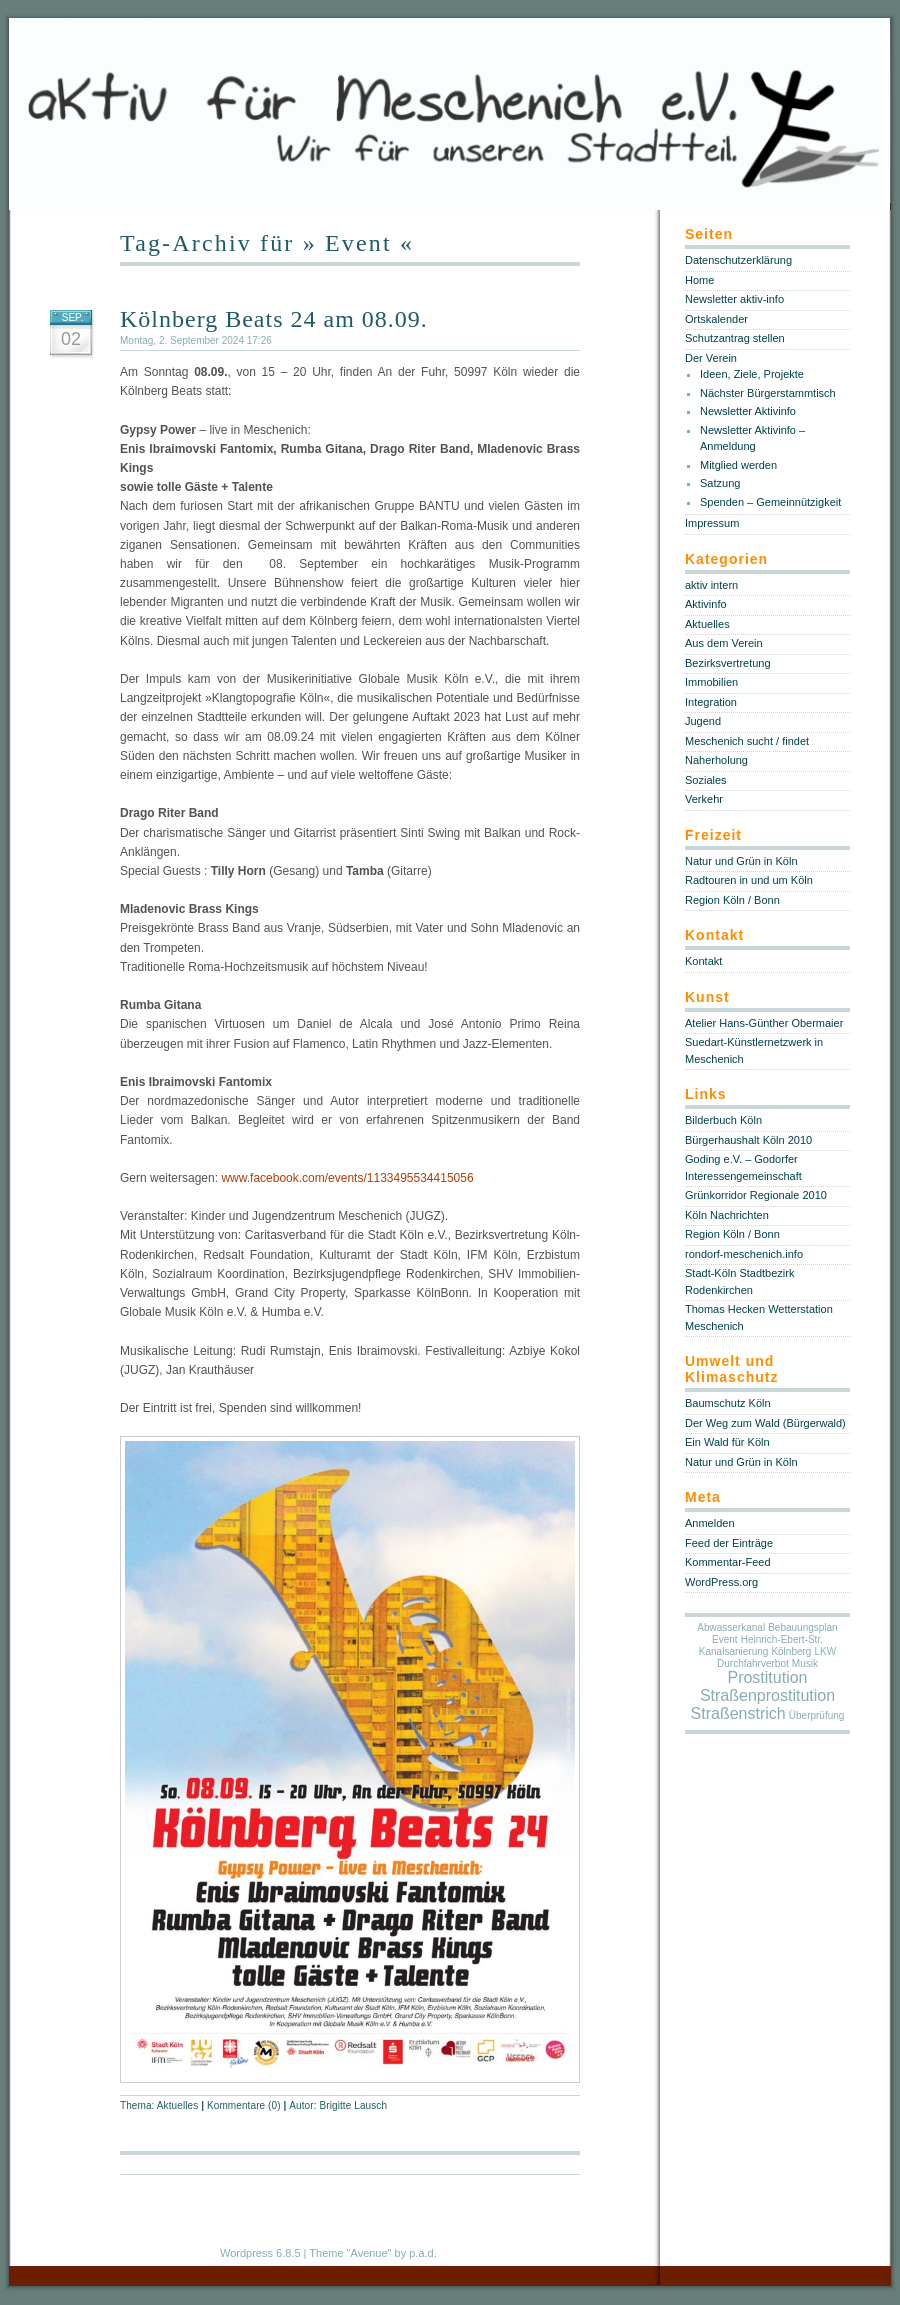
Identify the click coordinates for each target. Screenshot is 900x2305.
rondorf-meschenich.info (744, 1254)
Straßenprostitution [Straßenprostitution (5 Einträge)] (767, 1695)
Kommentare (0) (244, 2105)
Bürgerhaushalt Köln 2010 (748, 1140)
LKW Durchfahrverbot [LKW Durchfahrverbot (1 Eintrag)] (776, 1657)
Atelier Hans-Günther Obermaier (764, 1023)
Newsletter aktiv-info (734, 299)
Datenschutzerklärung (738, 260)
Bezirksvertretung (728, 663)
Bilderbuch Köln (723, 1120)
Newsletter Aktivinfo (748, 411)
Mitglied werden (738, 465)
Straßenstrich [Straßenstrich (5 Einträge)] (738, 1713)
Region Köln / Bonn (732, 900)
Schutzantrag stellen (735, 338)
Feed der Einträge (729, 1543)
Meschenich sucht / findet (747, 741)
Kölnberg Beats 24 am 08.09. (274, 319)
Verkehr (704, 799)
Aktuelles (177, 2105)
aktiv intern (711, 585)
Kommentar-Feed (728, 1562)
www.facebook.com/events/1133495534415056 (347, 1178)
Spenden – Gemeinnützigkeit (770, 502)
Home (699, 280)
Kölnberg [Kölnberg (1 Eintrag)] (791, 1651)
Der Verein (711, 358)
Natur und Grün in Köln (741, 861)
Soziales (706, 780)
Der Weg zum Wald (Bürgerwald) (765, 1423)
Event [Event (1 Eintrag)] (725, 1639)
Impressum (712, 523)
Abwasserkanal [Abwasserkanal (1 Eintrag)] (731, 1627)
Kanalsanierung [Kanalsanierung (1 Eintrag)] (734, 1651)
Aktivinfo (706, 604)
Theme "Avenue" (350, 2253)
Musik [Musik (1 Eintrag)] (805, 1663)
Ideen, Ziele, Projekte (752, 374)
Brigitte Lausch (353, 2105)
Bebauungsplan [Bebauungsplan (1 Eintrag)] (803, 1627)
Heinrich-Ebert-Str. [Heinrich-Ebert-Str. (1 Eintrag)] (782, 1639)
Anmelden (710, 1523)
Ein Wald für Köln (727, 1442)
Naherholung (716, 760)
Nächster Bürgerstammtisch (768, 393)
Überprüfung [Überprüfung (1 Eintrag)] (817, 1715)
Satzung (720, 483)
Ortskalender (716, 319)
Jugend (703, 721)
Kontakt (703, 961)
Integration (711, 702)
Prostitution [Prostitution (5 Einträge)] (767, 1677)
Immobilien (711, 682)
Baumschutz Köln (728, 1403)
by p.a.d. (416, 2253)
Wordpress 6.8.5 (260, 2253)
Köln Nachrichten (727, 1215)
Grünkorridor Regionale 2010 (756, 1195)
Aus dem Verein (724, 643)
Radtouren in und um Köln (749, 880)
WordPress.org (721, 1582)
